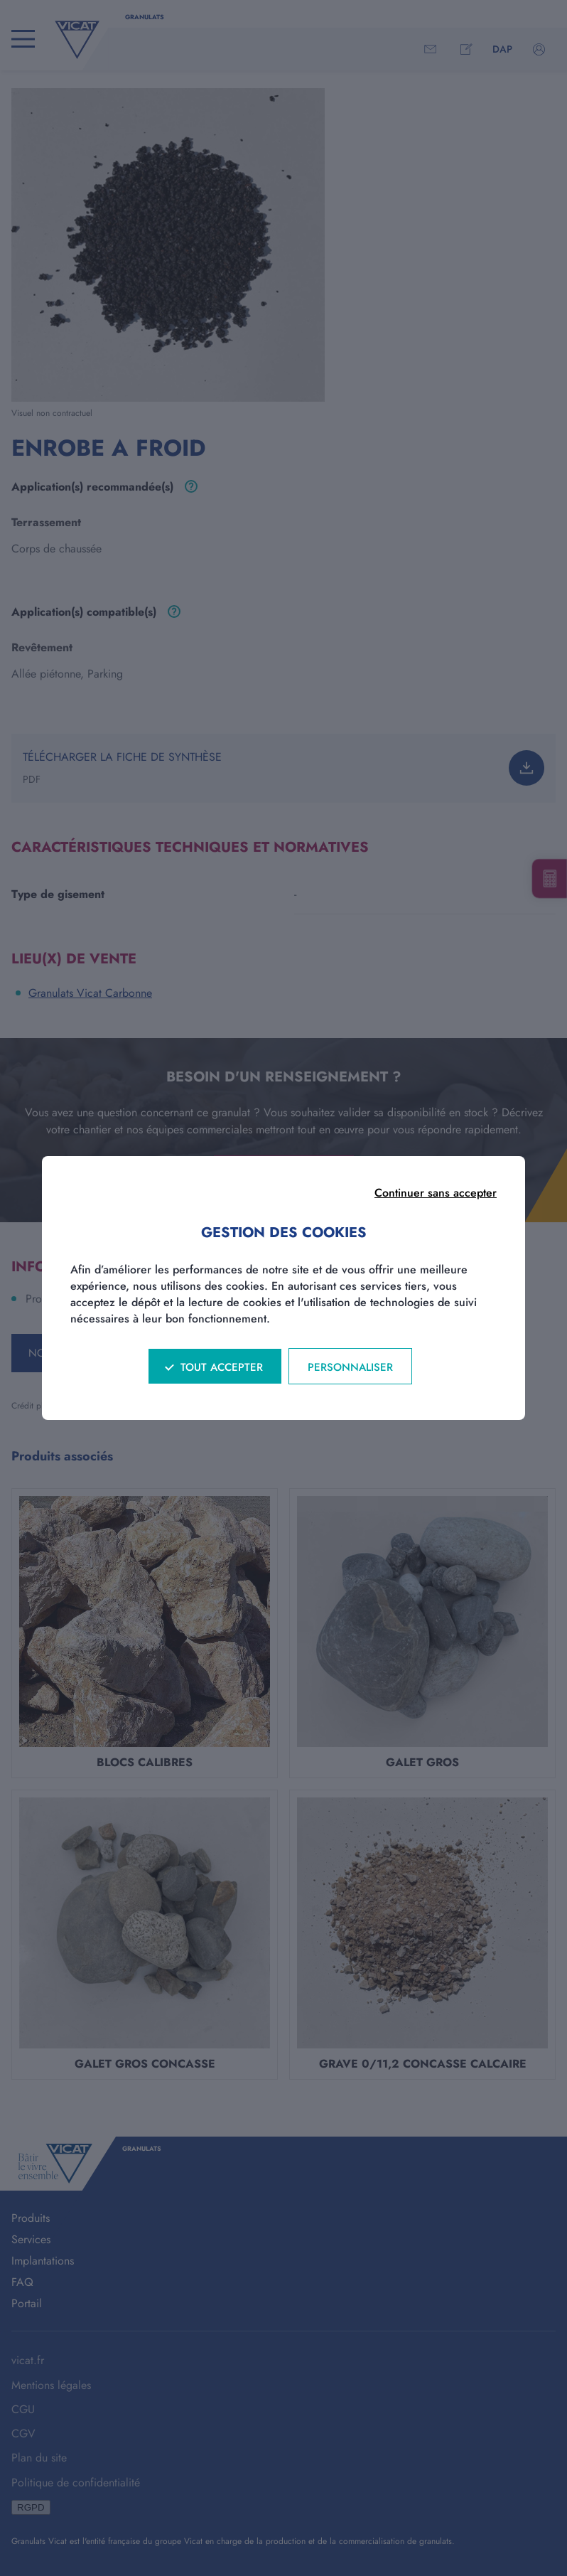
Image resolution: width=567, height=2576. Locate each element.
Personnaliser (350, 1367)
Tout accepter (221, 1367)
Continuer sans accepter (435, 1193)
